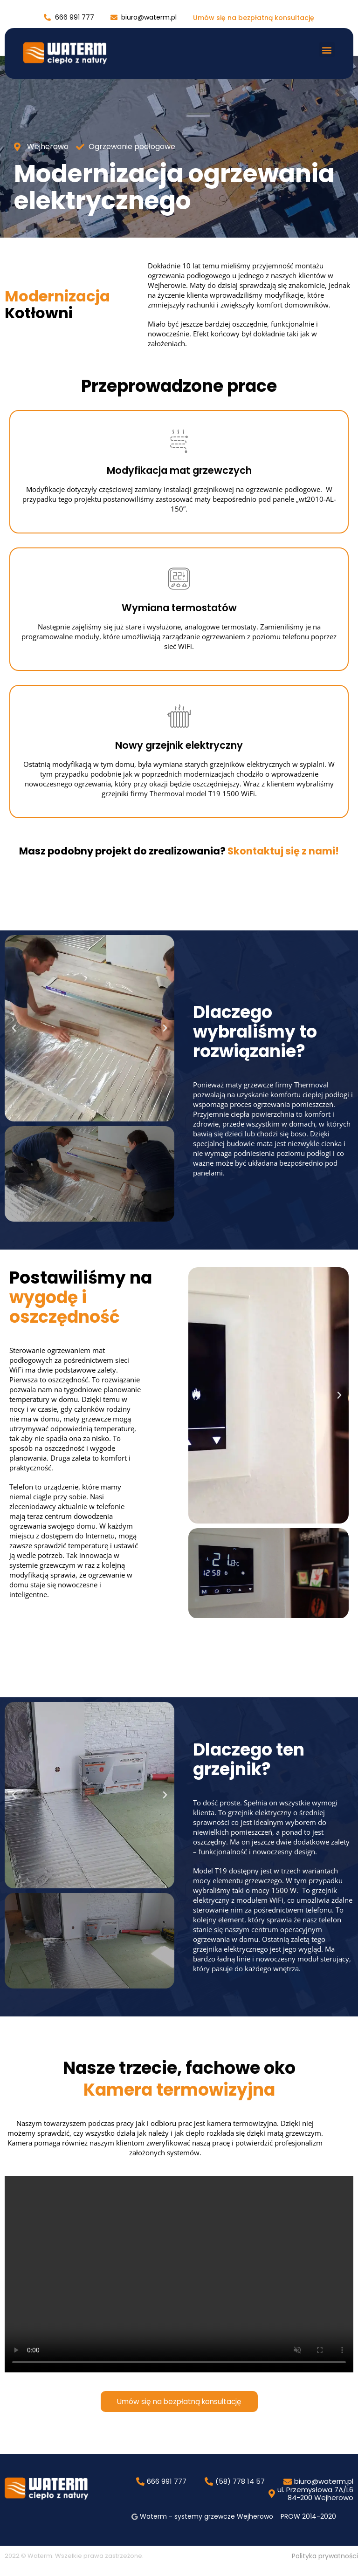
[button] (327, 49)
